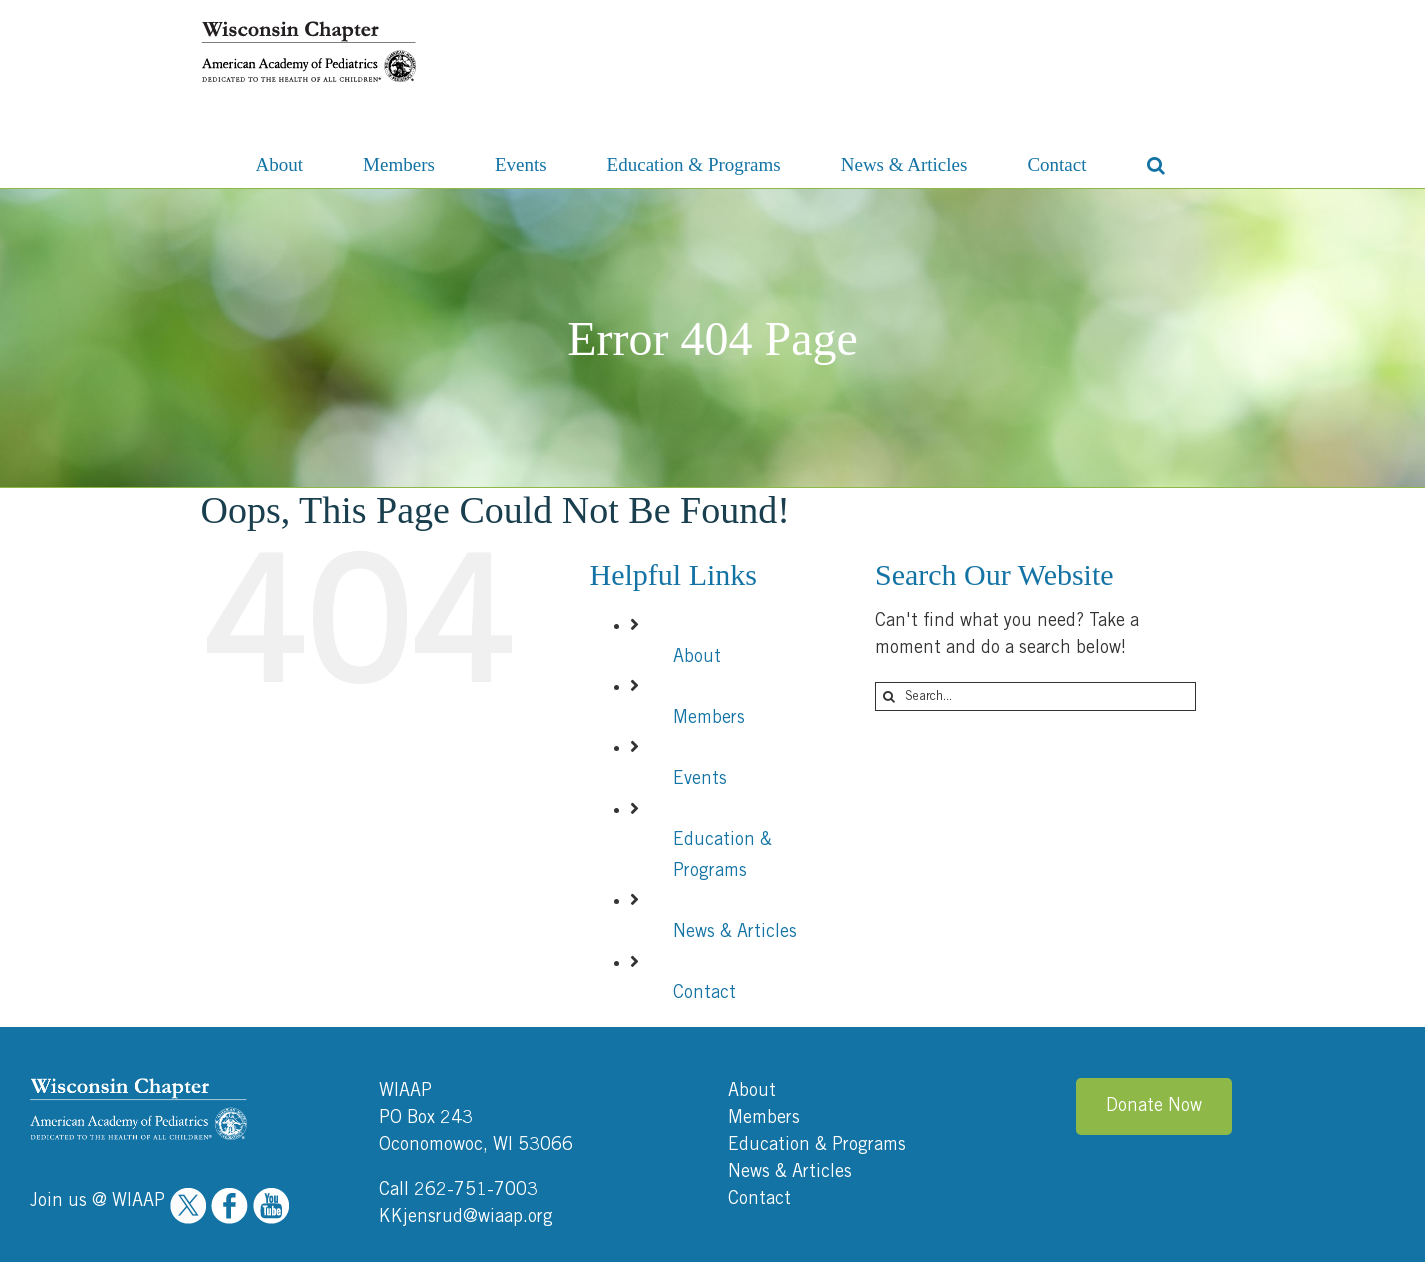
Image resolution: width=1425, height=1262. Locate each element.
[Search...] (1035, 696)
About (697, 657)
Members (709, 718)
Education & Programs (817, 1060)
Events (700, 779)
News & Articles (735, 932)
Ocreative (1365, 1233)
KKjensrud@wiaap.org (466, 1132)
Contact (704, 993)
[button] (1156, 163)
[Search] (889, 696)
